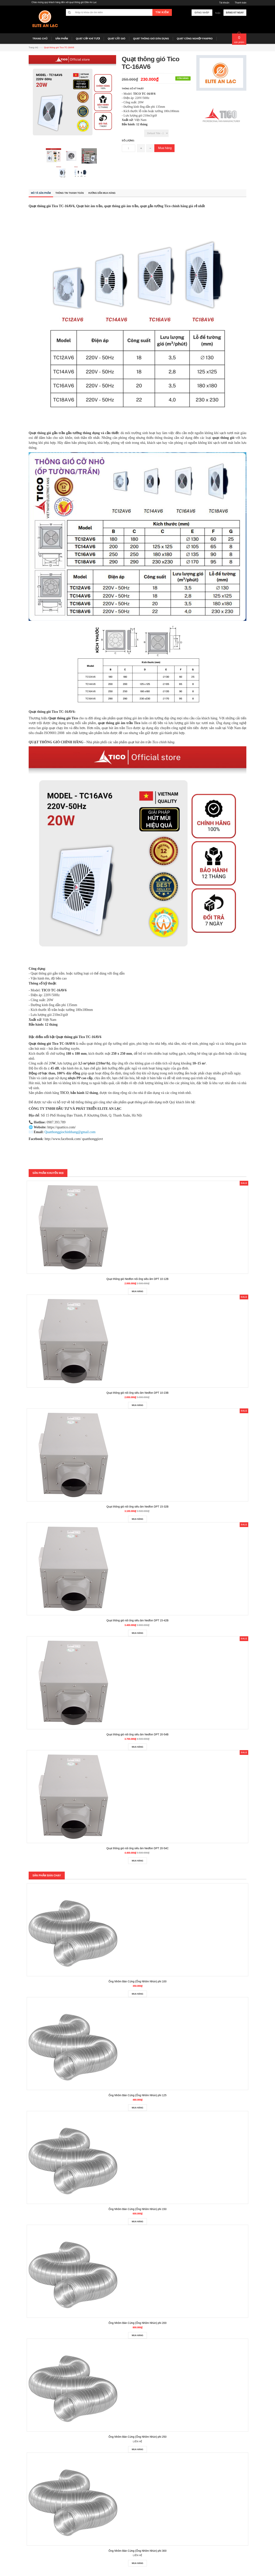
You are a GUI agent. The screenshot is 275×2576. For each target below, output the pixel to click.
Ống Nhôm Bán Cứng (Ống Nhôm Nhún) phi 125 (137, 2095)
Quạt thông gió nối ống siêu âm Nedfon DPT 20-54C (137, 1848)
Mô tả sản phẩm (41, 193)
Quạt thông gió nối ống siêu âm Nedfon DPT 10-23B (138, 1392)
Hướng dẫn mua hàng (101, 193)
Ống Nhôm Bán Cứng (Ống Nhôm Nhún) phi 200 (137, 2322)
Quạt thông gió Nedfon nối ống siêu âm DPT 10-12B (138, 1278)
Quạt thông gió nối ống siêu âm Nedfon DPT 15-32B (138, 1506)
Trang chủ (33, 47)
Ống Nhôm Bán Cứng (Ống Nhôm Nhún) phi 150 (137, 2209)
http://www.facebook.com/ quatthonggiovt (74, 1139)
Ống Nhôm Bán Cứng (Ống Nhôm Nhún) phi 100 (137, 1981)
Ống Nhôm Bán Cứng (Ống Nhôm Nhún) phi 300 (137, 2550)
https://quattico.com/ (61, 1127)
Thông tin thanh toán (69, 193)
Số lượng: (128, 140)
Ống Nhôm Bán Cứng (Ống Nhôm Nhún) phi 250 (137, 2436)
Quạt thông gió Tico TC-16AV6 (51, 206)
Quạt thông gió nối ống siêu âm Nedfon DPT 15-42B (138, 1620)
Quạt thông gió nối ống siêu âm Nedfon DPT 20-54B (138, 1734)
